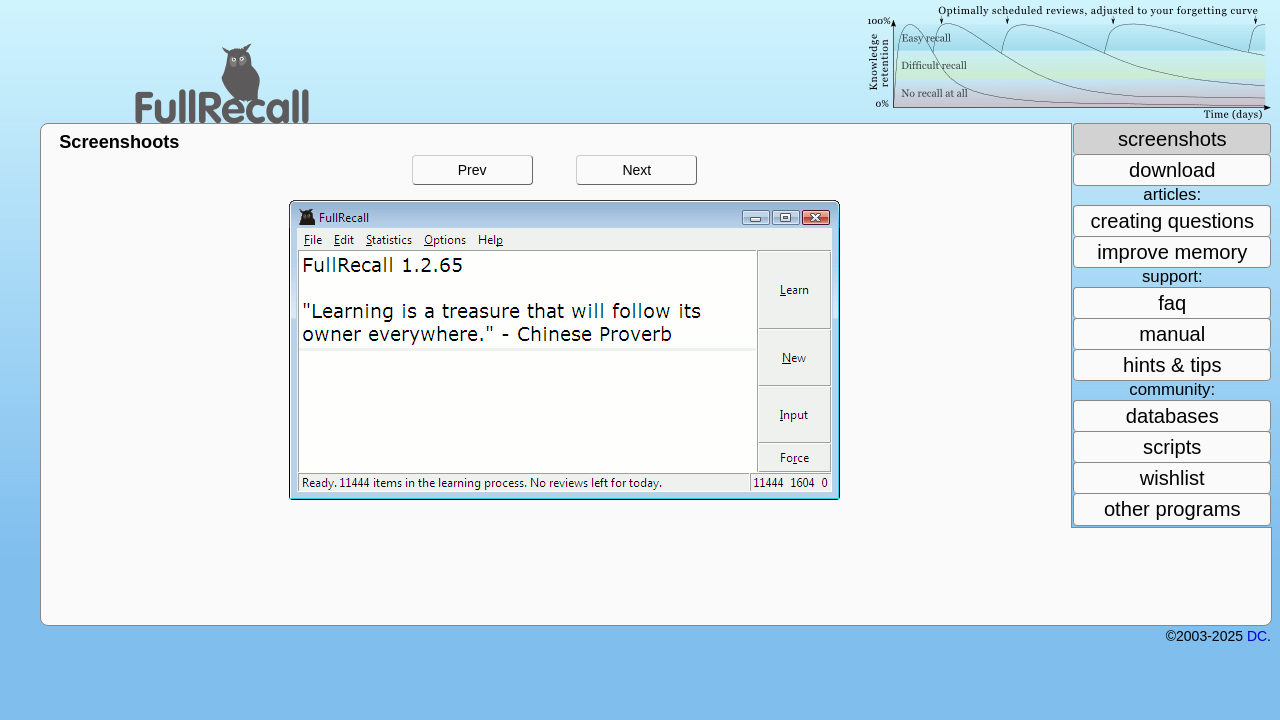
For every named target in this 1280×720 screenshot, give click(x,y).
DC (1257, 636)
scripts (1172, 447)
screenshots (1172, 139)
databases (1172, 416)
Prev (472, 170)
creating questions (1172, 221)
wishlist (1172, 478)
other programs (1172, 509)
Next (636, 170)
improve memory (1172, 252)
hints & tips (1172, 365)
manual (1172, 334)
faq (1172, 303)
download (1172, 170)
